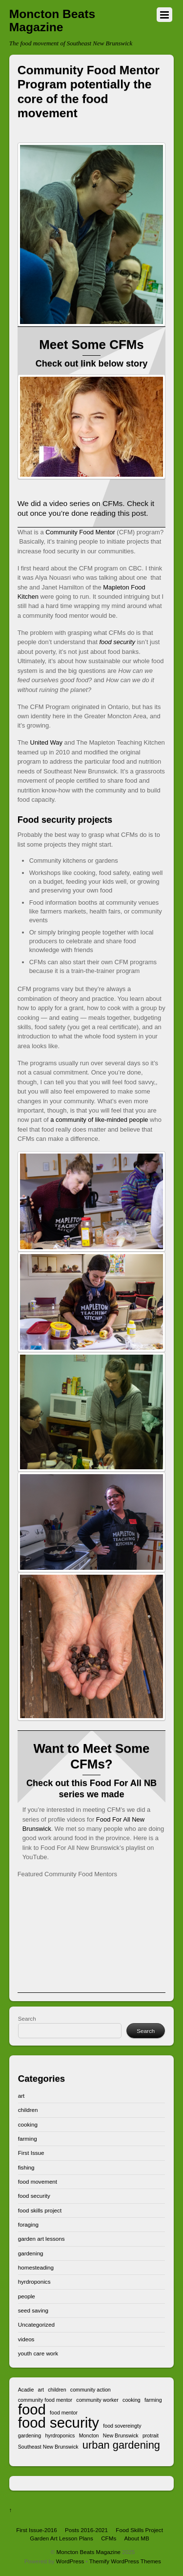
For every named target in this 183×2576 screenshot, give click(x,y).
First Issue (31, 2153)
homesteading (36, 2267)
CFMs (108, 2538)
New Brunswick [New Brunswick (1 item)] (121, 2435)
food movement (37, 2181)
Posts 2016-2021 (86, 2530)
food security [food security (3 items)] (58, 2422)
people (26, 2296)
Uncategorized (36, 2324)
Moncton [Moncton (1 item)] (89, 2435)
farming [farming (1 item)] (153, 2400)
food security (34, 2195)
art (21, 2095)
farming (27, 2138)
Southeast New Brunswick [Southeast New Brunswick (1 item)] (48, 2447)
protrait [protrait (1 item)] (150, 2435)
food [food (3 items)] (32, 2409)
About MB (136, 2538)
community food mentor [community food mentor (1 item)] (45, 2400)
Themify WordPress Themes (125, 2561)
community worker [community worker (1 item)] (97, 2400)
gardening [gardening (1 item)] (29, 2435)
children (28, 2110)
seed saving (33, 2310)
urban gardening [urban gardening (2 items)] (121, 2445)
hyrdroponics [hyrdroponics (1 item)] (60, 2435)
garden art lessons (41, 2238)
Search (27, 2018)
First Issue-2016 (36, 2530)
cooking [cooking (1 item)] (131, 2400)
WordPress (70, 2561)
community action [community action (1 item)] (90, 2390)
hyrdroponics (34, 2281)
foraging (28, 2224)
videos (26, 2339)
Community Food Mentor (80, 532)
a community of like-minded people (99, 1119)
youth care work (38, 2353)
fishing (26, 2167)
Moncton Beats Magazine (89, 2552)
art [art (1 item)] (41, 2390)
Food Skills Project (139, 2530)
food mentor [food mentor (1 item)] (64, 2412)
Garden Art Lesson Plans (61, 2538)
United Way (46, 742)
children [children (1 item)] (57, 2390)
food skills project (39, 2210)
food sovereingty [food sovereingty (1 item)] (122, 2426)
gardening (30, 2253)
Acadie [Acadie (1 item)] (26, 2390)
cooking (28, 2124)
